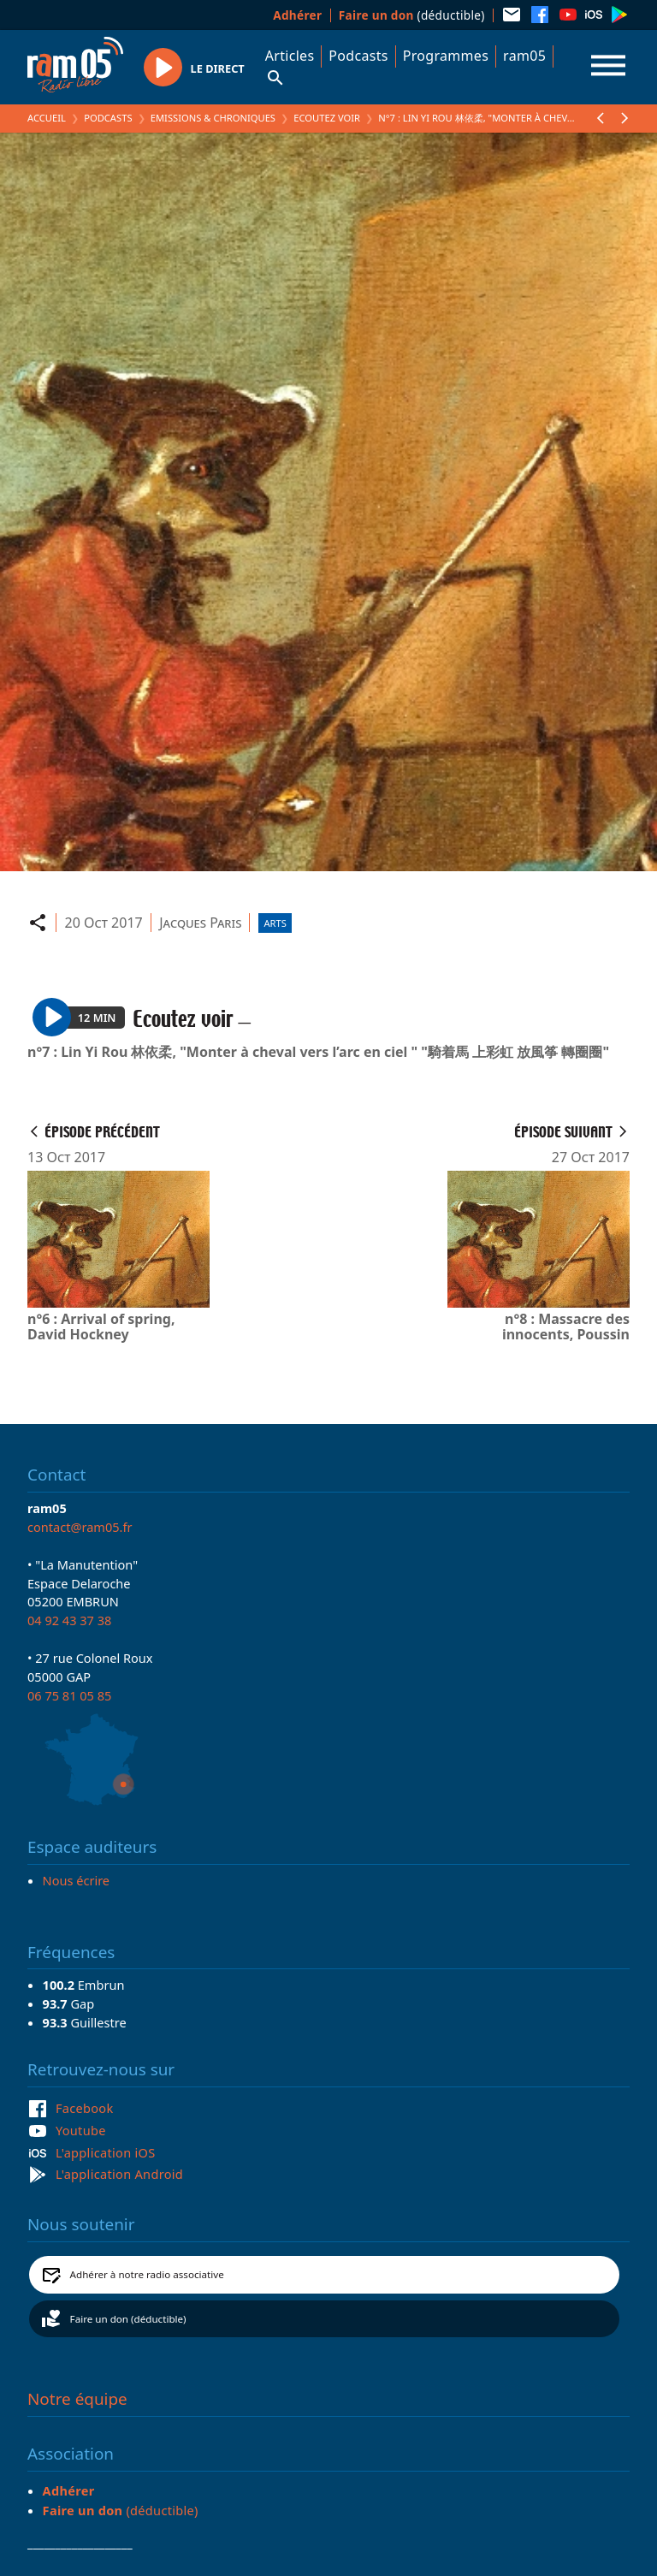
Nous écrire (76, 1880)
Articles (290, 55)
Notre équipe (77, 2399)
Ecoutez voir (326, 117)
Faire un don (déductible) (128, 2318)
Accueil (46, 117)
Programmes (445, 55)
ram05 (524, 55)
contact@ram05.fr (80, 1526)
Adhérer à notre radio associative (147, 2274)
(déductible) (412, 15)
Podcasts (358, 55)
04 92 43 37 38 (69, 1620)
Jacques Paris (200, 922)
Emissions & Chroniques (213, 117)
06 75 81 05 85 (69, 1695)
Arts (274, 923)
